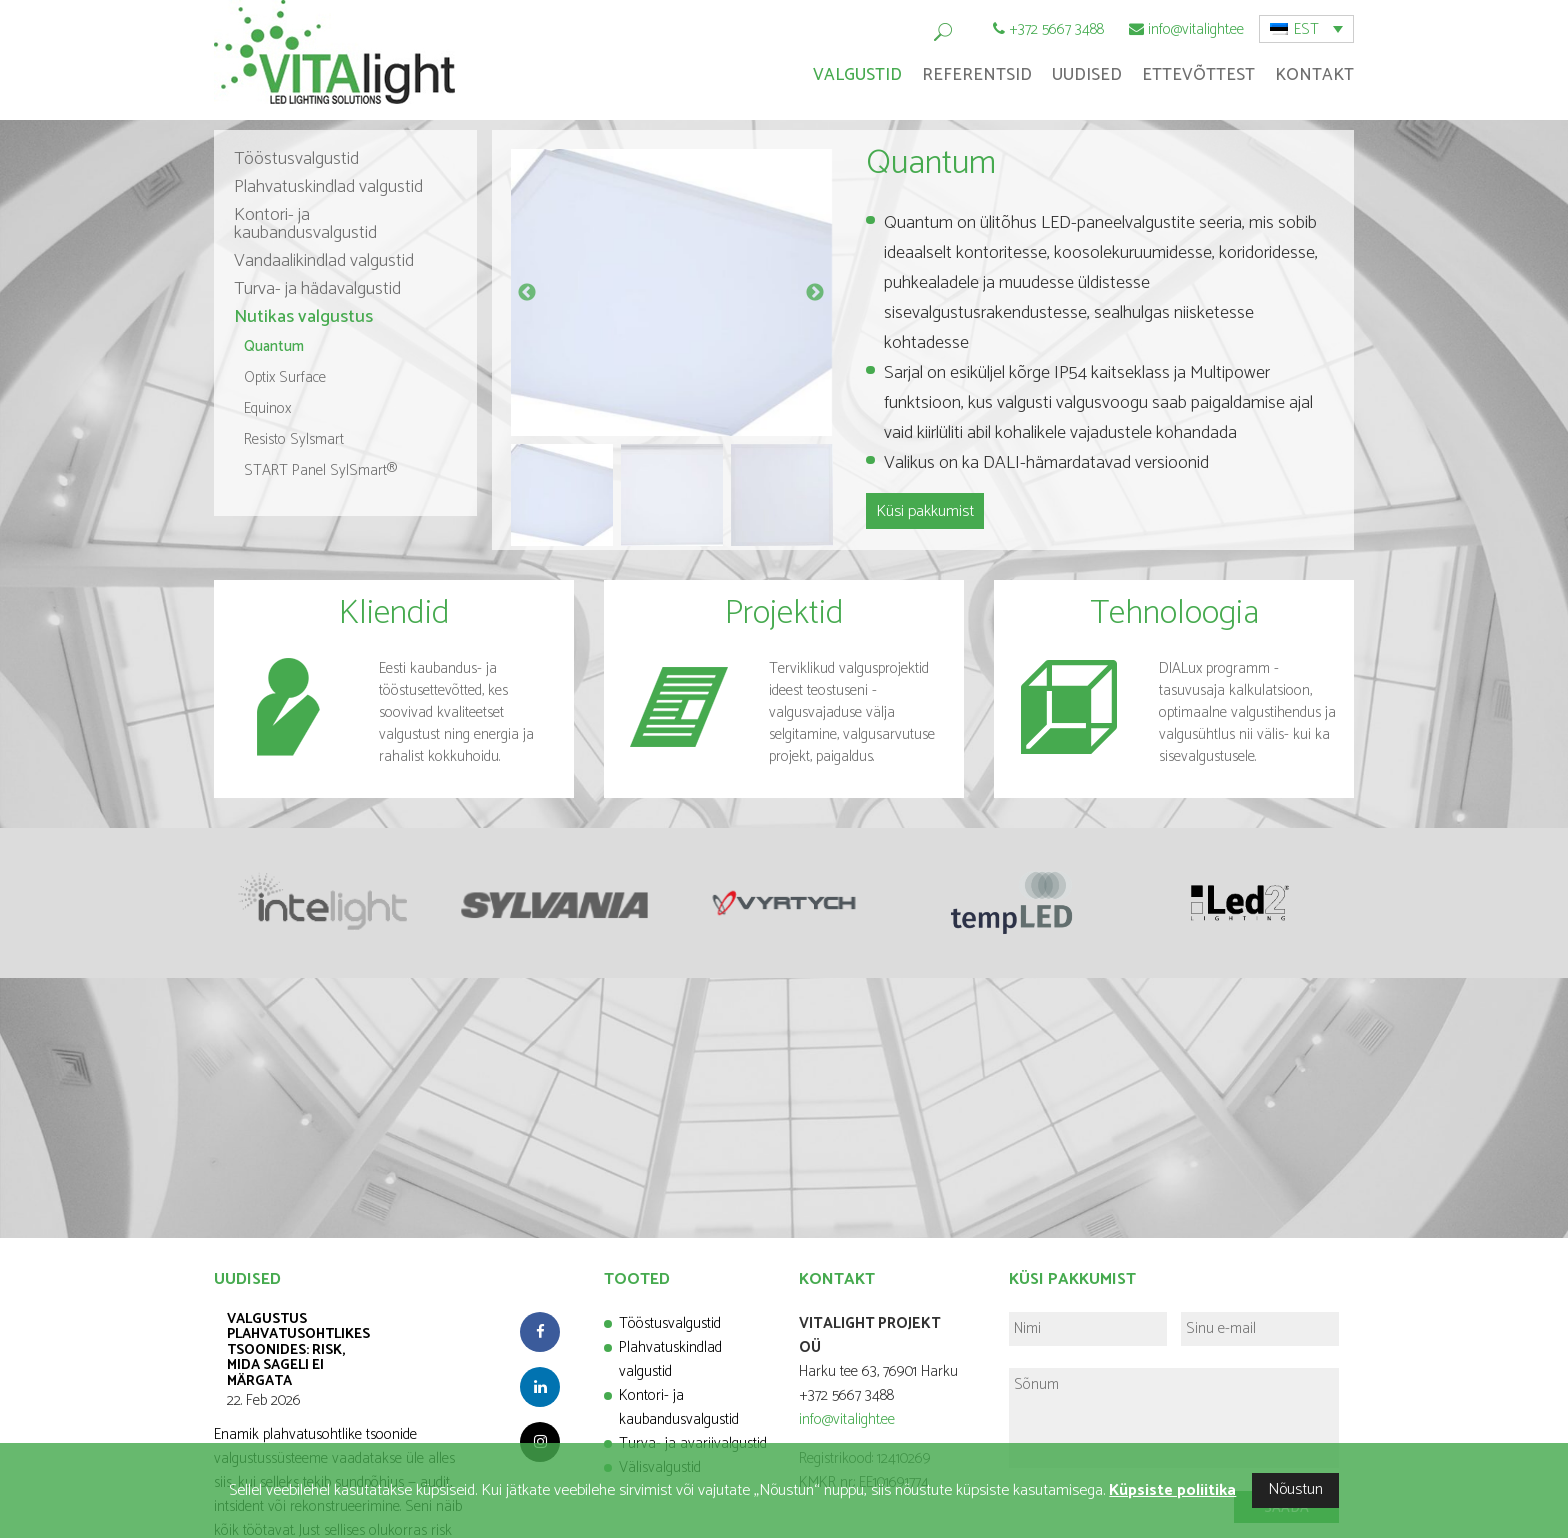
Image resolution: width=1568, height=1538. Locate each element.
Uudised (1087, 75)
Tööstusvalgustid (296, 159)
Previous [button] (527, 293)
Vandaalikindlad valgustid (324, 261)
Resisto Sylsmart (294, 439)
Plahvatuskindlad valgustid (328, 187)
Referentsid (977, 75)
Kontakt (1314, 75)
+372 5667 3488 (1056, 29)
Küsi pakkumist (925, 511)
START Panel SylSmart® (321, 470)
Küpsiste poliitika (1172, 1490)
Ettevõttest (1198, 75)
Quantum (274, 346)
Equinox (267, 408)
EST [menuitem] (1306, 29)
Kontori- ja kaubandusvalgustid (305, 224)
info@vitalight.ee (1196, 29)
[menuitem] (1306, 29)
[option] (671, 292)
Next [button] (815, 293)
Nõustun (1295, 1489)
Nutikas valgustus (303, 317)
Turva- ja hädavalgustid (317, 289)
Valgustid (857, 75)
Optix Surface (285, 377)
